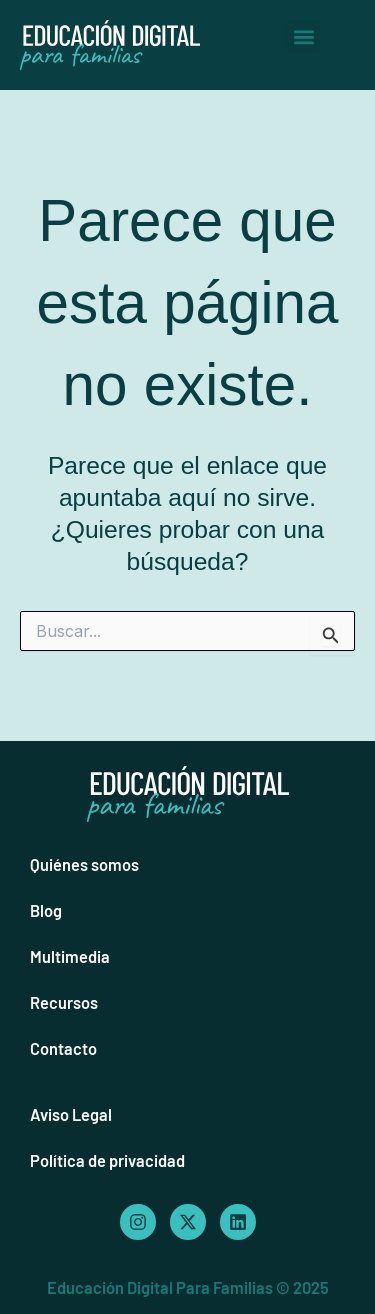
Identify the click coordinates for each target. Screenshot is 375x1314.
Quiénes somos (84, 864)
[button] (303, 36)
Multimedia (70, 956)
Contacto (63, 1048)
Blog (46, 910)
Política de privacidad (107, 1160)
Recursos (64, 1002)
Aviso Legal (71, 1114)
